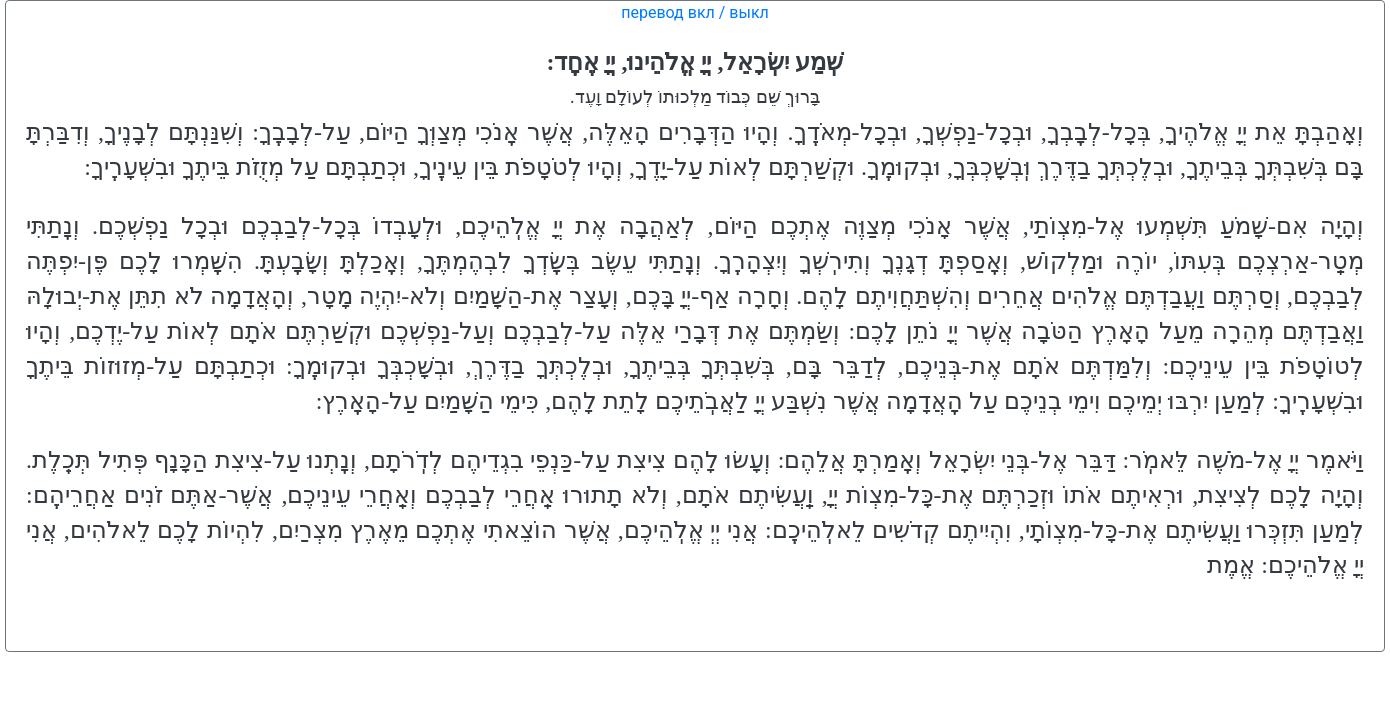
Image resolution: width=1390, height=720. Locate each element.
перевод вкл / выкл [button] (695, 12)
